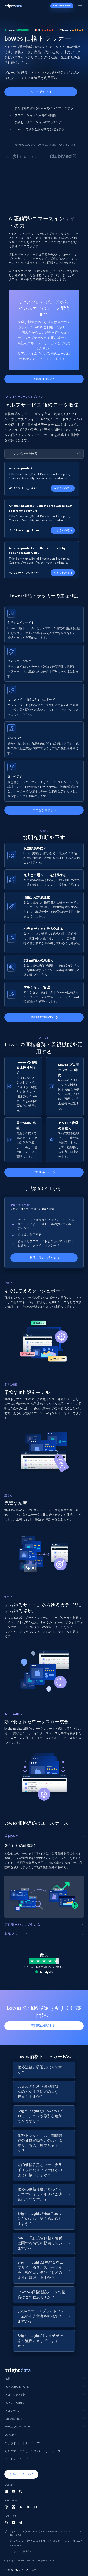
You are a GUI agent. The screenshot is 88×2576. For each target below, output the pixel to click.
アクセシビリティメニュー (21, 2569)
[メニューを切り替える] (80, 6)
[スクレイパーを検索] (41, 453)
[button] (21, 2474)
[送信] (79, 453)
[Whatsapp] (6, 2522)
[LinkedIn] (6, 2491)
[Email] (13, 2522)
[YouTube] (13, 2491)
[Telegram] (20, 2522)
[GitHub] (20, 2491)
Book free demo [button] (62, 5)
